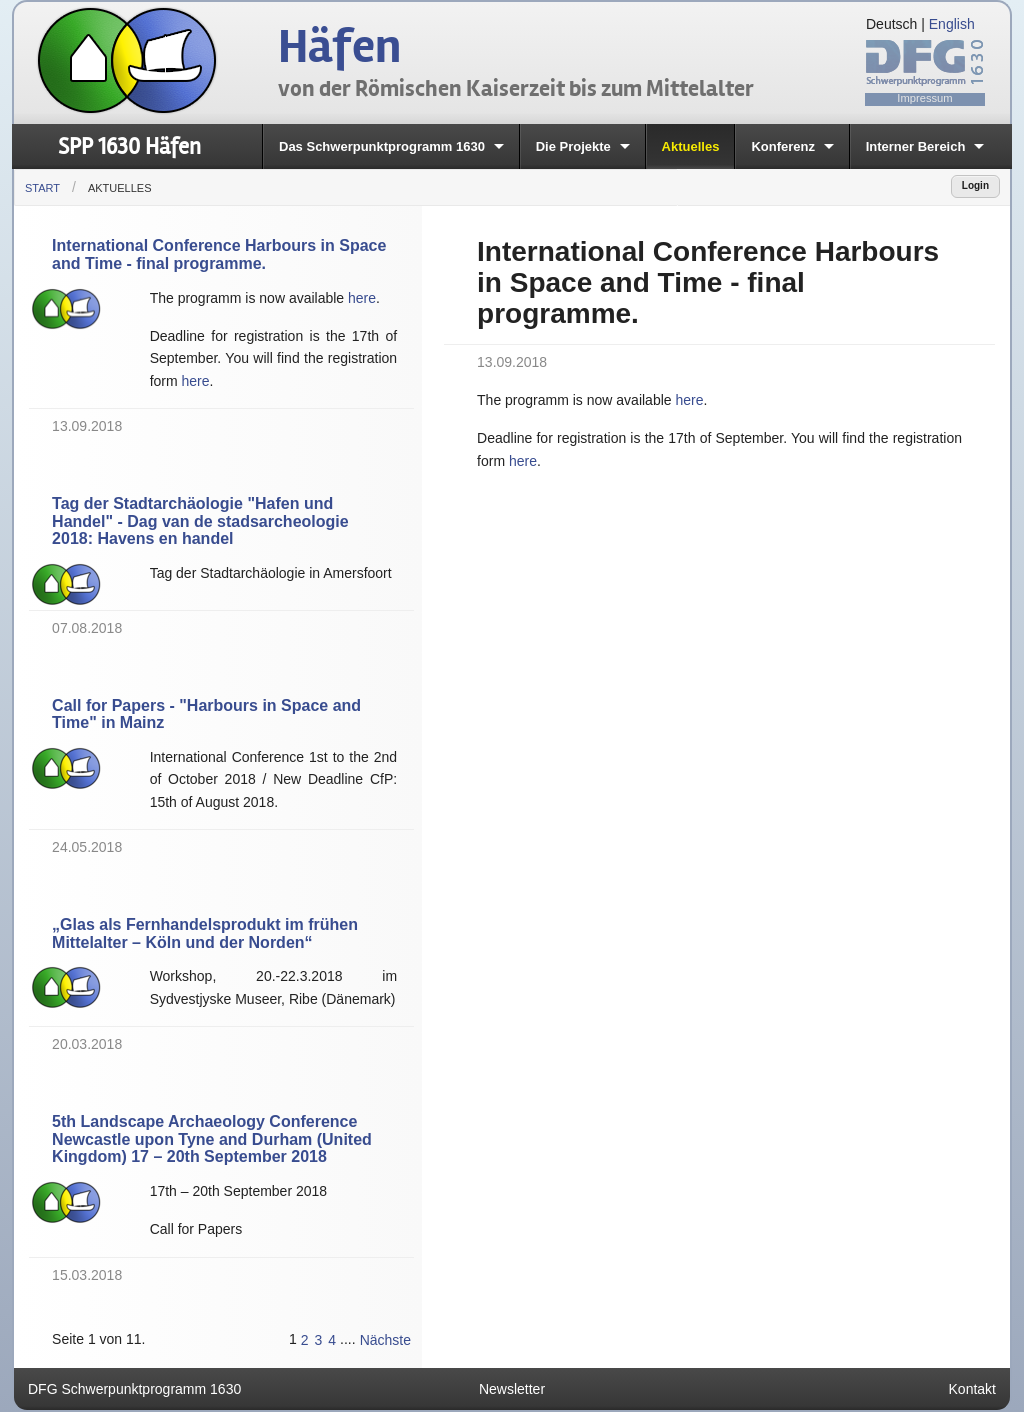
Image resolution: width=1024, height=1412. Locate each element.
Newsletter (512, 1389)
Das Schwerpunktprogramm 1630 (382, 146)
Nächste (385, 1340)
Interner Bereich (916, 146)
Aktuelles (691, 146)
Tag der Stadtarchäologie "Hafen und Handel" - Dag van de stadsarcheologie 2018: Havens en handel (200, 521)
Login (975, 185)
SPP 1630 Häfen (129, 146)
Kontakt (972, 1389)
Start (42, 188)
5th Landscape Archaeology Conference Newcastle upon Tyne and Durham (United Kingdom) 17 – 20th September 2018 (212, 1139)
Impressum (924, 98)
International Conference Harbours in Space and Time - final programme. (219, 254)
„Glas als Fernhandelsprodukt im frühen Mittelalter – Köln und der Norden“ (205, 933)
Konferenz (783, 146)
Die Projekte (573, 146)
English (952, 24)
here (362, 298)
